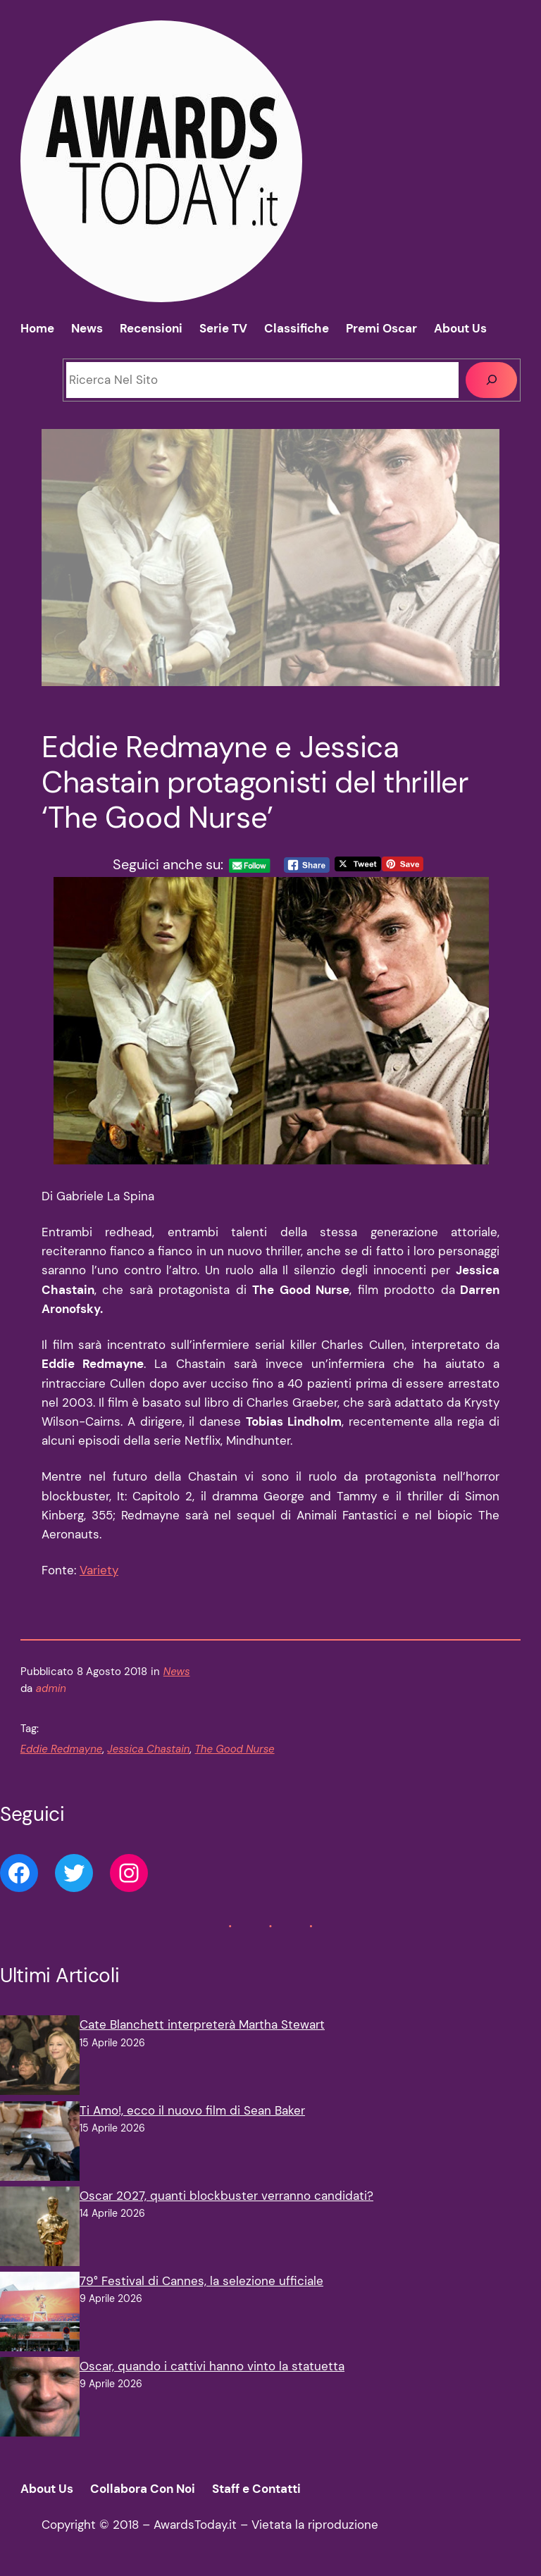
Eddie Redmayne (61, 1749)
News (176, 1672)
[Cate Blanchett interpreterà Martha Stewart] (40, 2058)
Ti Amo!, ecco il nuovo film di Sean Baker (192, 2110)
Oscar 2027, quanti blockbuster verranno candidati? (226, 2195)
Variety (99, 1570)
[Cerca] (491, 380)
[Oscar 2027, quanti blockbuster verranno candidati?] (40, 2229)
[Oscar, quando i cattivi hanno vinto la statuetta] (40, 2399)
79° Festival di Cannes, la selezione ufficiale (201, 2281)
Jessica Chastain (148, 1749)
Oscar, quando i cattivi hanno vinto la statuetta (212, 2366)
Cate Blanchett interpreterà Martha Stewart (202, 2024)
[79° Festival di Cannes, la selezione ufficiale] (40, 2314)
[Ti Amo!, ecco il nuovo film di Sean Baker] (40, 2143)
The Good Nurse (234, 1749)
